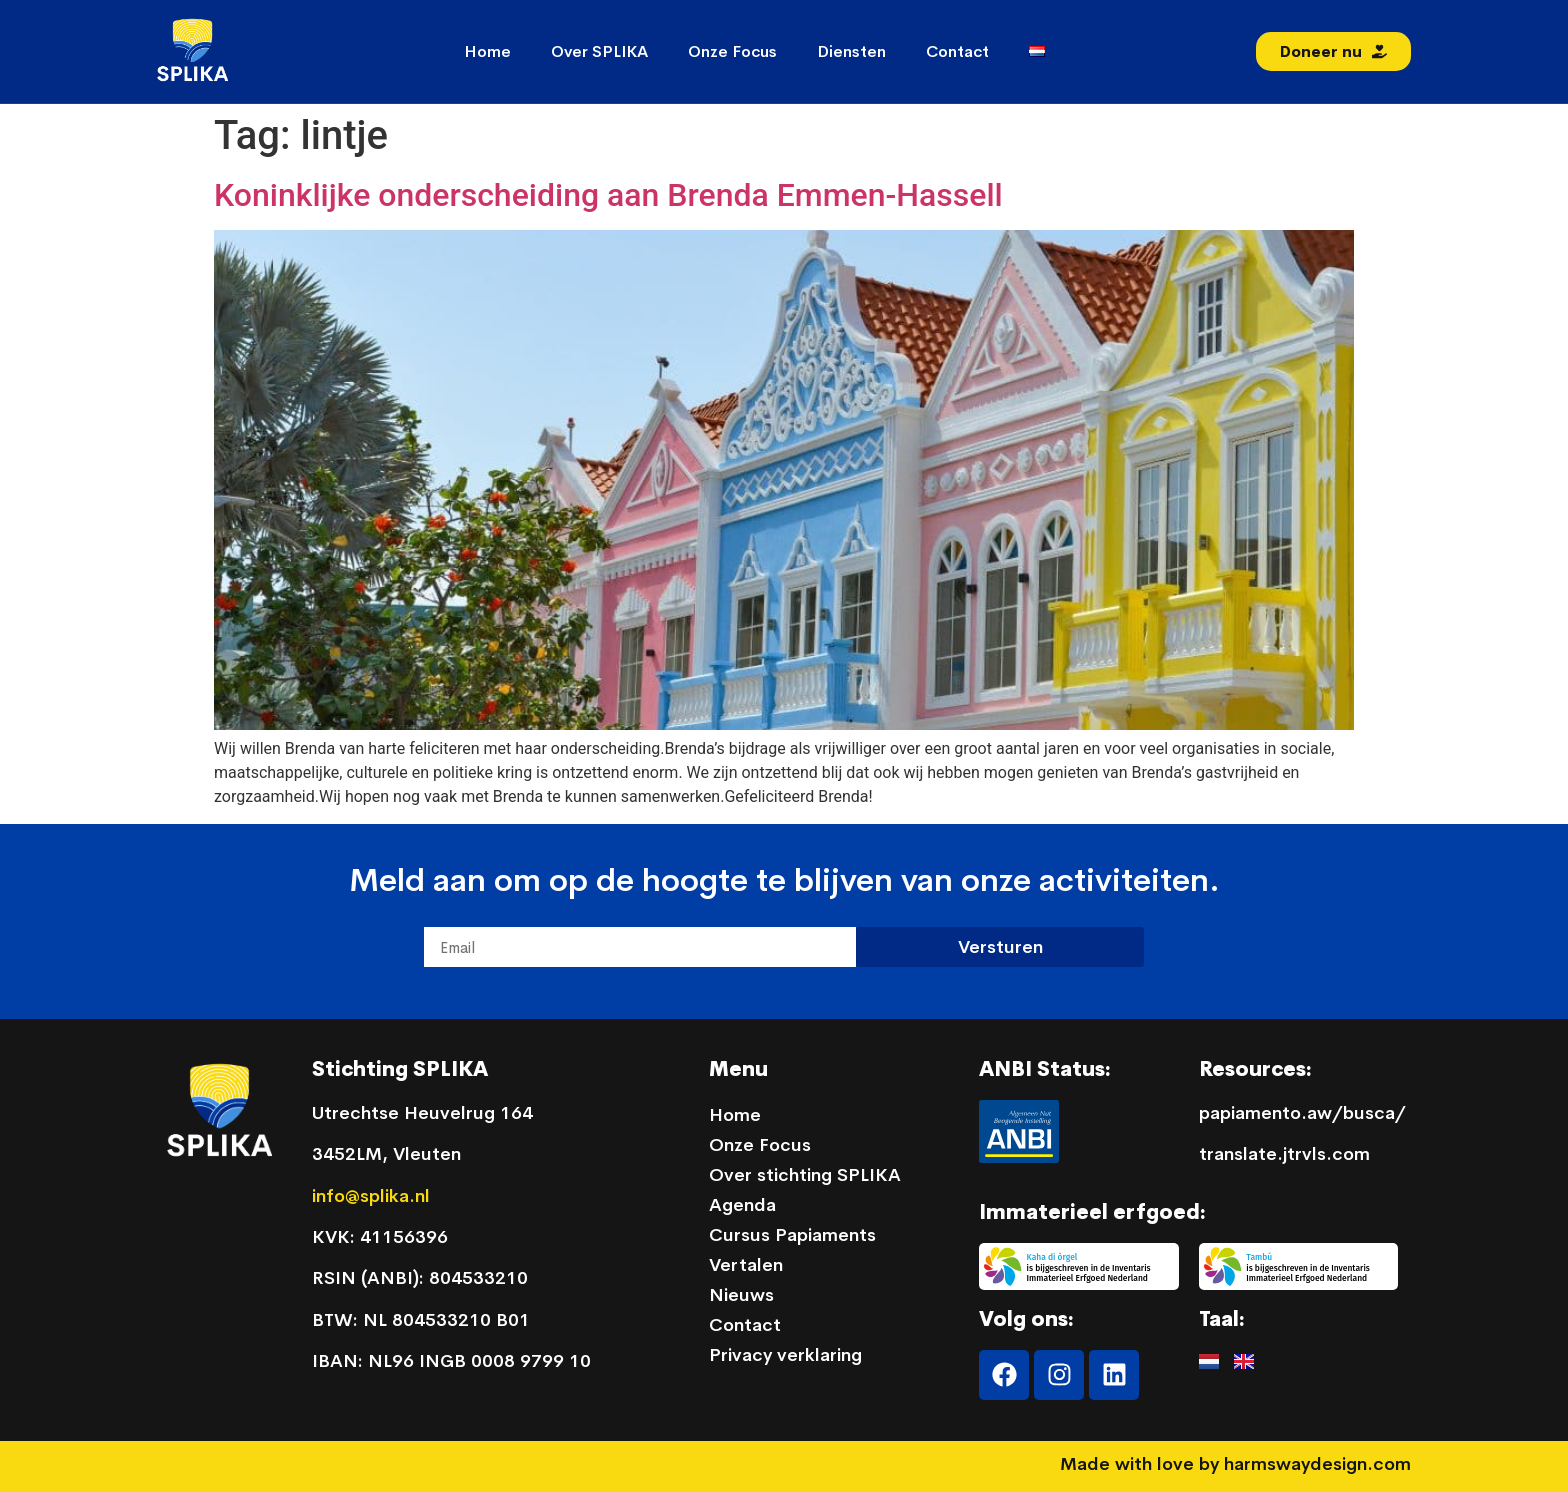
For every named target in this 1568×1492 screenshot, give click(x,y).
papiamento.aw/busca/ (1302, 1113)
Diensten (851, 51)
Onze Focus (732, 51)
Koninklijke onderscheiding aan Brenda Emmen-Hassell (608, 195)
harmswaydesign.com (1317, 1464)
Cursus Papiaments (792, 1235)
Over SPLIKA (599, 51)
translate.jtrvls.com (1284, 1154)
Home (487, 51)
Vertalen (746, 1265)
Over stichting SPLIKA (805, 1175)
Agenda (742, 1205)
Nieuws (741, 1295)
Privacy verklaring (785, 1355)
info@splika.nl (373, 1196)
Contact (957, 51)
